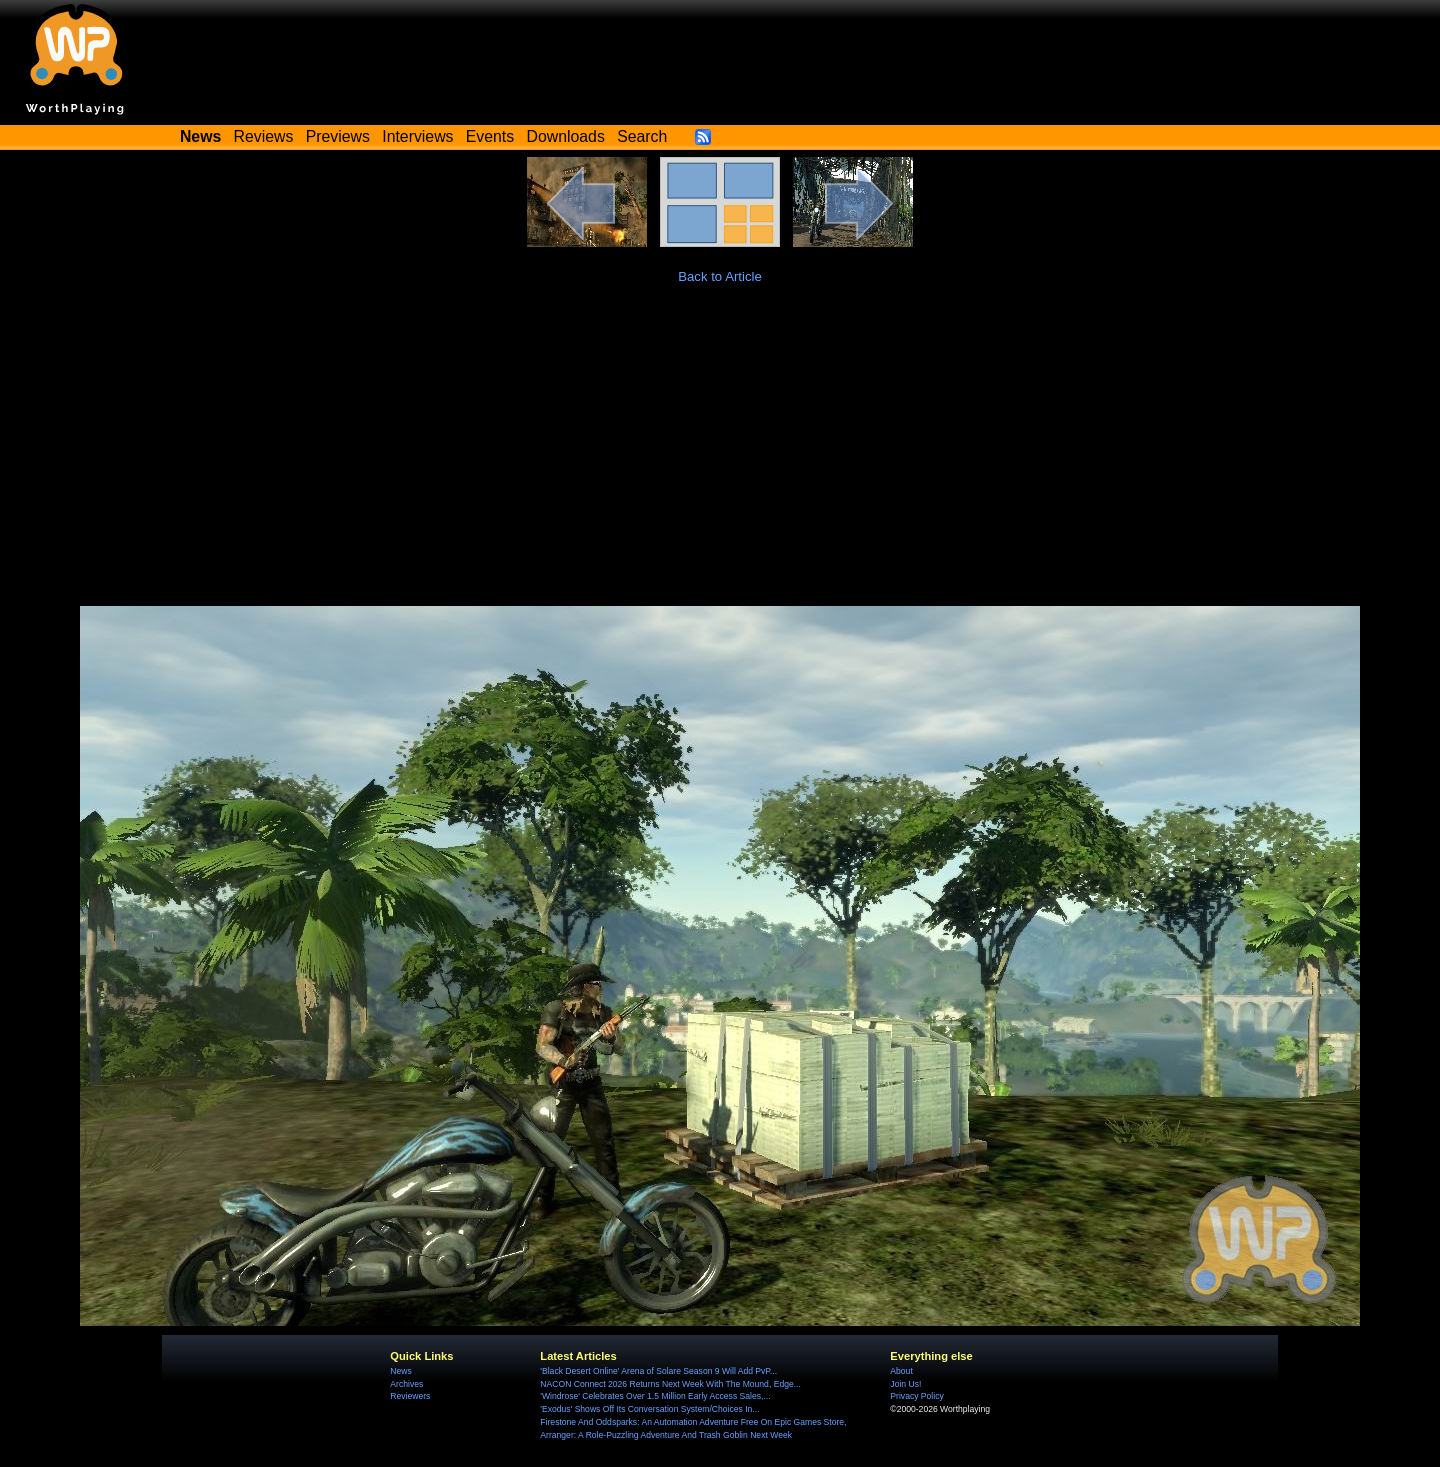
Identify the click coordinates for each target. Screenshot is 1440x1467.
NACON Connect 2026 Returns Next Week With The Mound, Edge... (670, 1384)
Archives (406, 1384)
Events (490, 136)
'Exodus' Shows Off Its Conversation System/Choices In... (649, 1409)
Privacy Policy (916, 1396)
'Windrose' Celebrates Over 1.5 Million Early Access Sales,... (655, 1396)
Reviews (264, 136)
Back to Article (720, 276)
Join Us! (905, 1384)
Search (642, 136)
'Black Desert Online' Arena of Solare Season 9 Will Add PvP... (658, 1371)
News (400, 1371)
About (901, 1371)
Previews (338, 136)
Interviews (417, 136)
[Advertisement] (720, 456)
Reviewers (410, 1396)
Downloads (566, 136)
